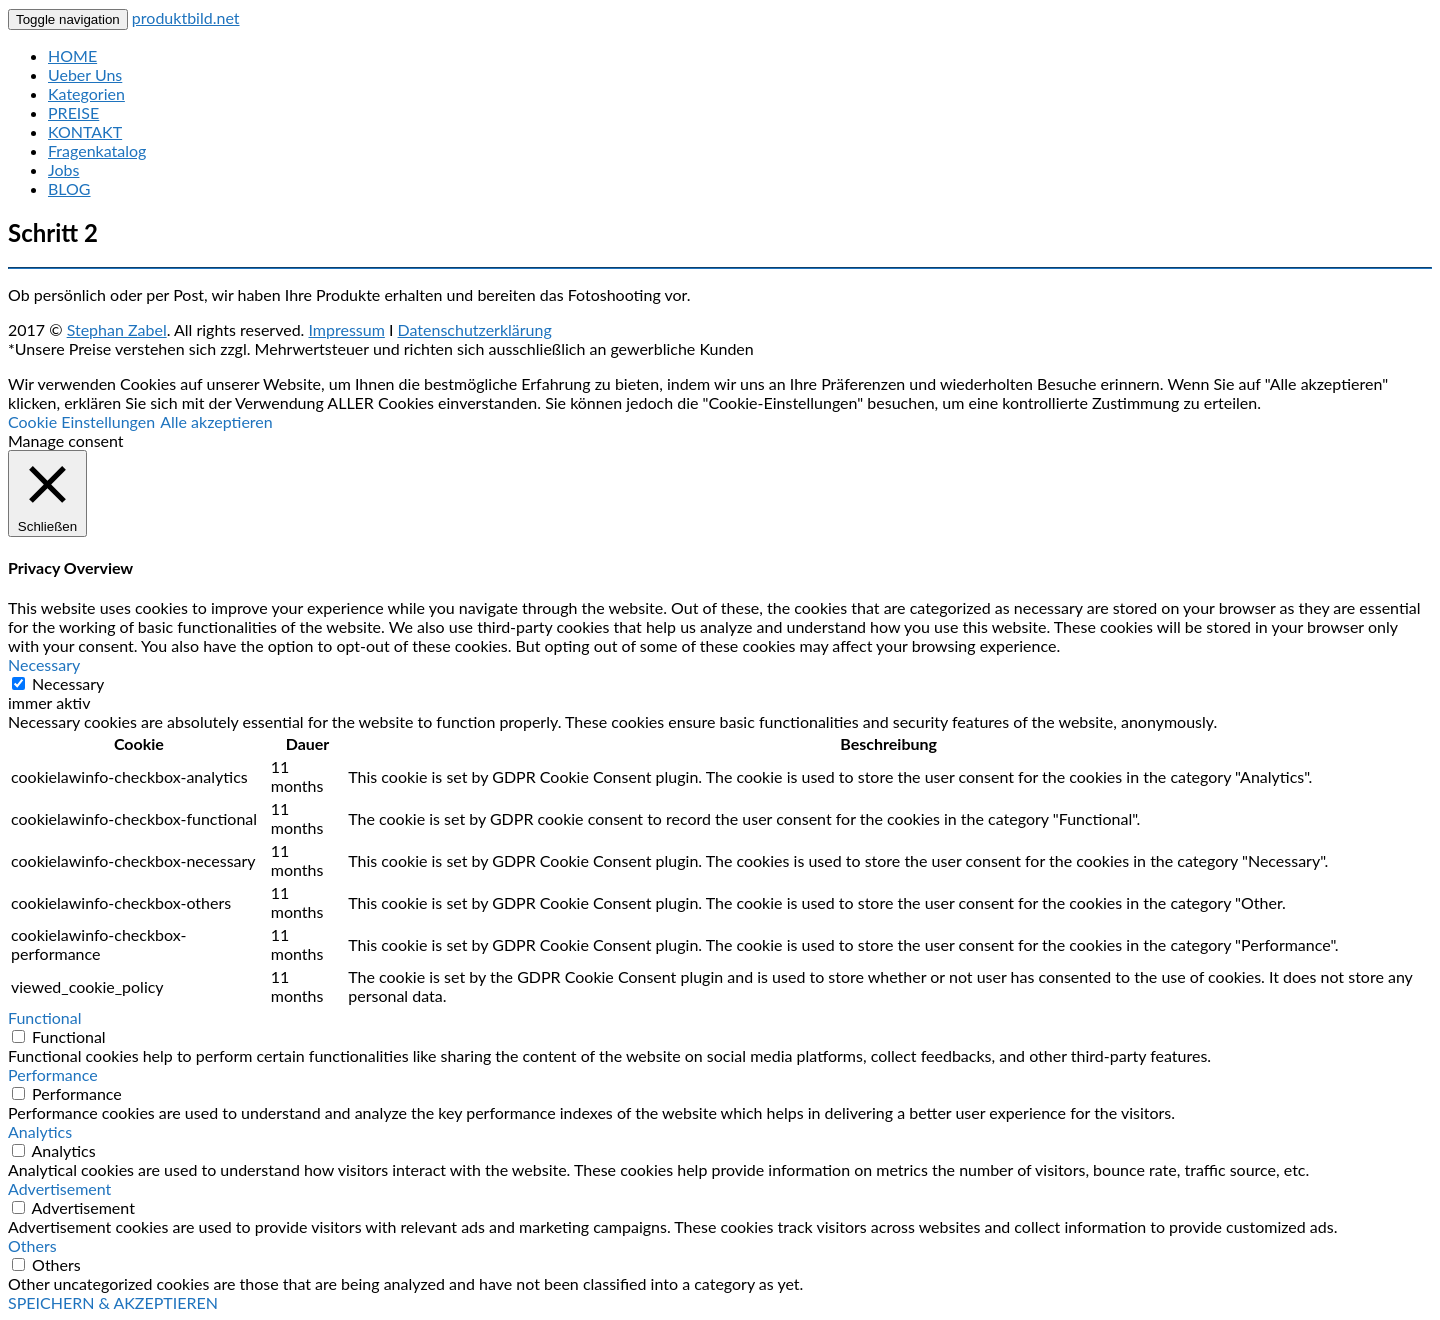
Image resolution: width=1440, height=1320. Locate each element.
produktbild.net (186, 17)
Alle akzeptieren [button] (216, 421)
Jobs (63, 169)
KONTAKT (85, 131)
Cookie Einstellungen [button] (81, 421)
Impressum (346, 329)
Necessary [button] (44, 664)
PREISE (73, 112)
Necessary (68, 683)
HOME (72, 55)
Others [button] (32, 1245)
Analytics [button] (40, 1131)
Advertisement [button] (59, 1188)
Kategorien (86, 93)
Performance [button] (53, 1074)
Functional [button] (45, 1017)
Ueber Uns (85, 74)
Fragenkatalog (97, 150)
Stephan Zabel (117, 329)
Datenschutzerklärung (475, 329)
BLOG (69, 188)
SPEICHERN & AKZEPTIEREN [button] (113, 1302)
